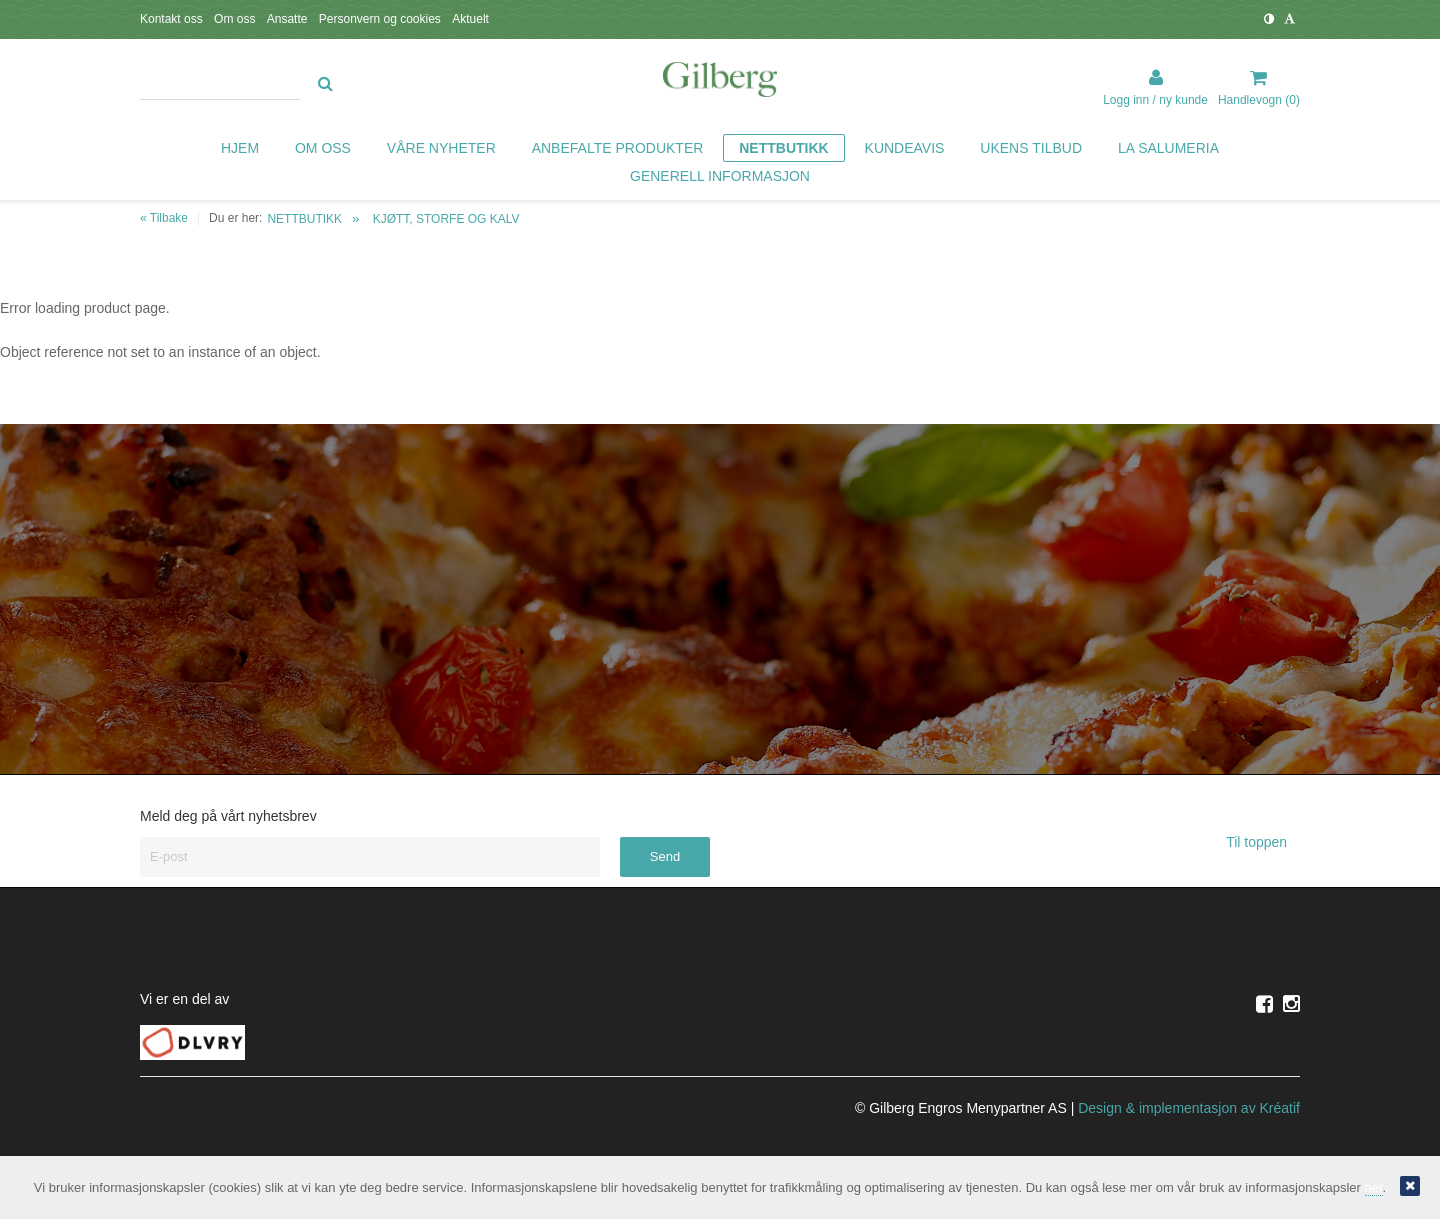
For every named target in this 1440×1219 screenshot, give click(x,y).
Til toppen (1263, 842)
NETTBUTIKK (304, 219)
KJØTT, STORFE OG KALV (446, 219)
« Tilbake (164, 218)
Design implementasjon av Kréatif (1189, 1108)
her (1374, 1187)
